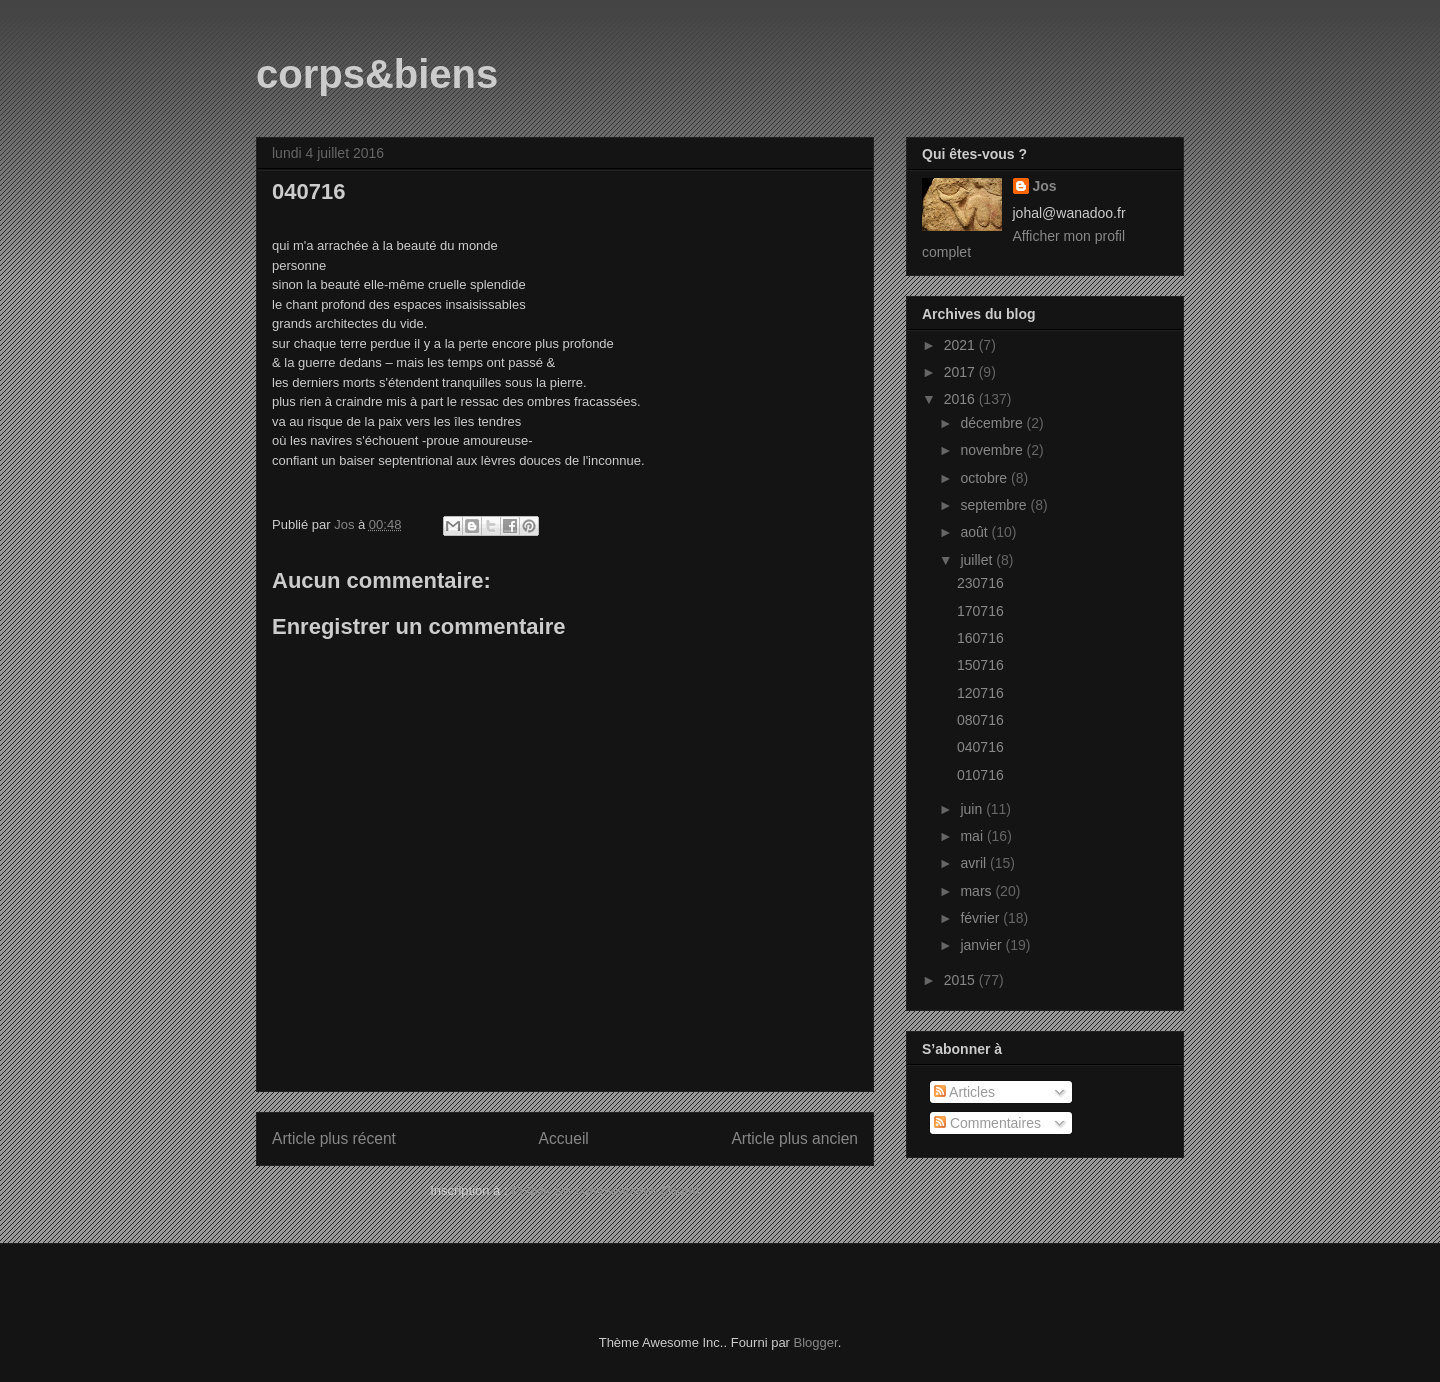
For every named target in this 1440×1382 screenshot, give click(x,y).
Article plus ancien (794, 1138)
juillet (978, 560)
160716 (980, 638)
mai (973, 836)
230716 (980, 583)
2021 (961, 345)
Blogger (816, 1342)
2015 (961, 980)
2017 (961, 372)
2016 (961, 399)
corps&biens (377, 74)
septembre (995, 505)
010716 (980, 775)
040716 (980, 747)
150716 (980, 665)
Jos (1045, 186)
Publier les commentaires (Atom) (605, 1190)
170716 (980, 611)
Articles (964, 1092)
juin (973, 809)
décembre (993, 423)
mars (977, 891)
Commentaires (987, 1123)
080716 (980, 720)
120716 (980, 693)
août (975, 532)
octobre (985, 478)
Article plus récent (334, 1138)
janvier (982, 945)
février (981, 918)
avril (975, 863)
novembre (993, 450)
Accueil (564, 1138)
